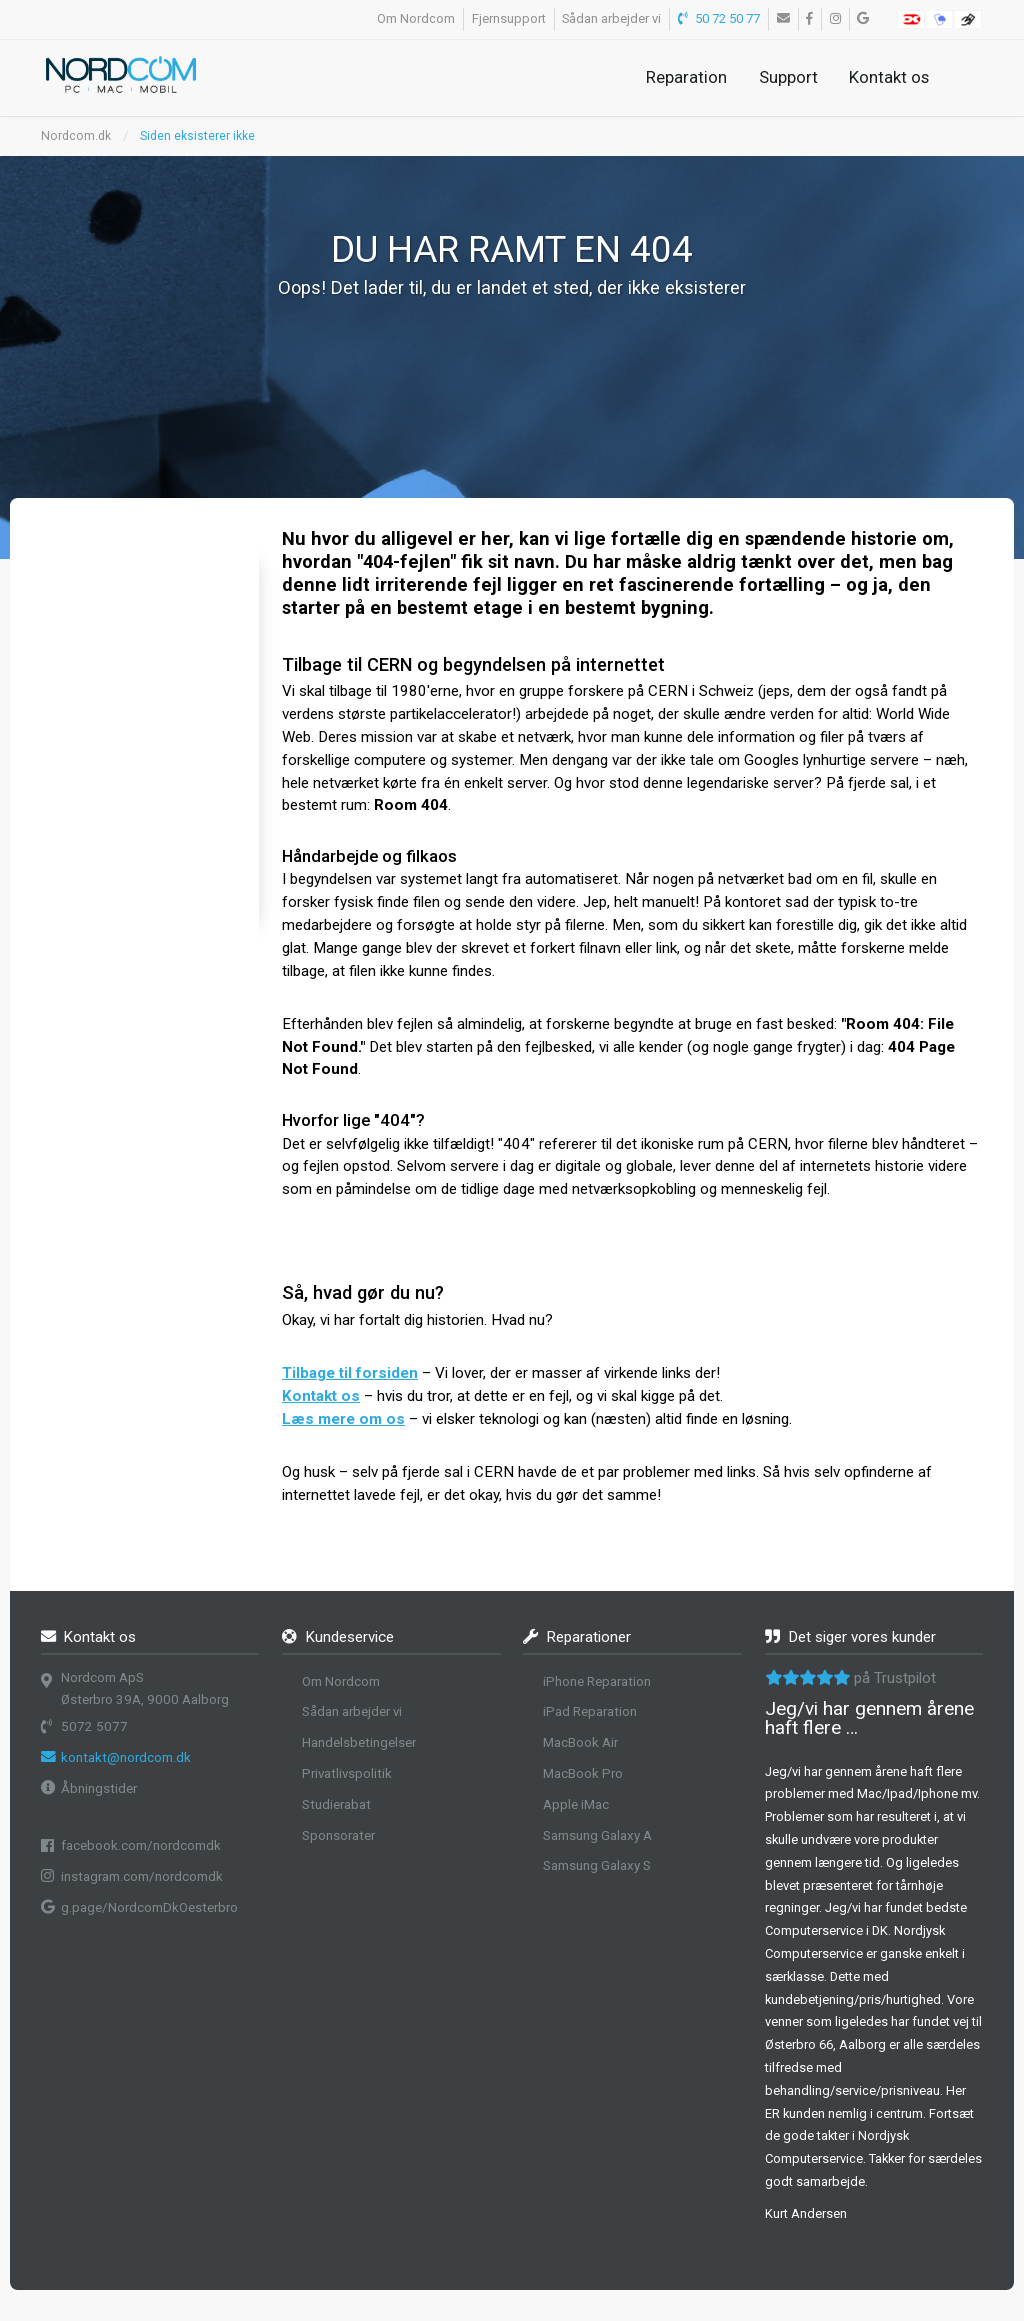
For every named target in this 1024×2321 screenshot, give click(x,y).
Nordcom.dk (76, 136)
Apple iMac (576, 1804)
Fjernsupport (509, 18)
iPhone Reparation (597, 1681)
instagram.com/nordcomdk (142, 1876)
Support (788, 77)
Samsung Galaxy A (597, 1835)
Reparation (686, 77)
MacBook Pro (583, 1773)
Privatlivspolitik (347, 1773)
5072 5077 (94, 1726)
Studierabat (336, 1804)
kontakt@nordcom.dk (126, 1757)
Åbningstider (99, 1788)
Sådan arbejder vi (611, 18)
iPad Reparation (590, 1711)
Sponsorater (338, 1835)
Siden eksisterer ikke (197, 136)
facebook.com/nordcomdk (141, 1845)
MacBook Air (580, 1742)
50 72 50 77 (719, 18)
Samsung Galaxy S (597, 1865)
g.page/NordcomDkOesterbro (149, 1907)
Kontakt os (889, 77)
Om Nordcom (416, 18)
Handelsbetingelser (359, 1742)
